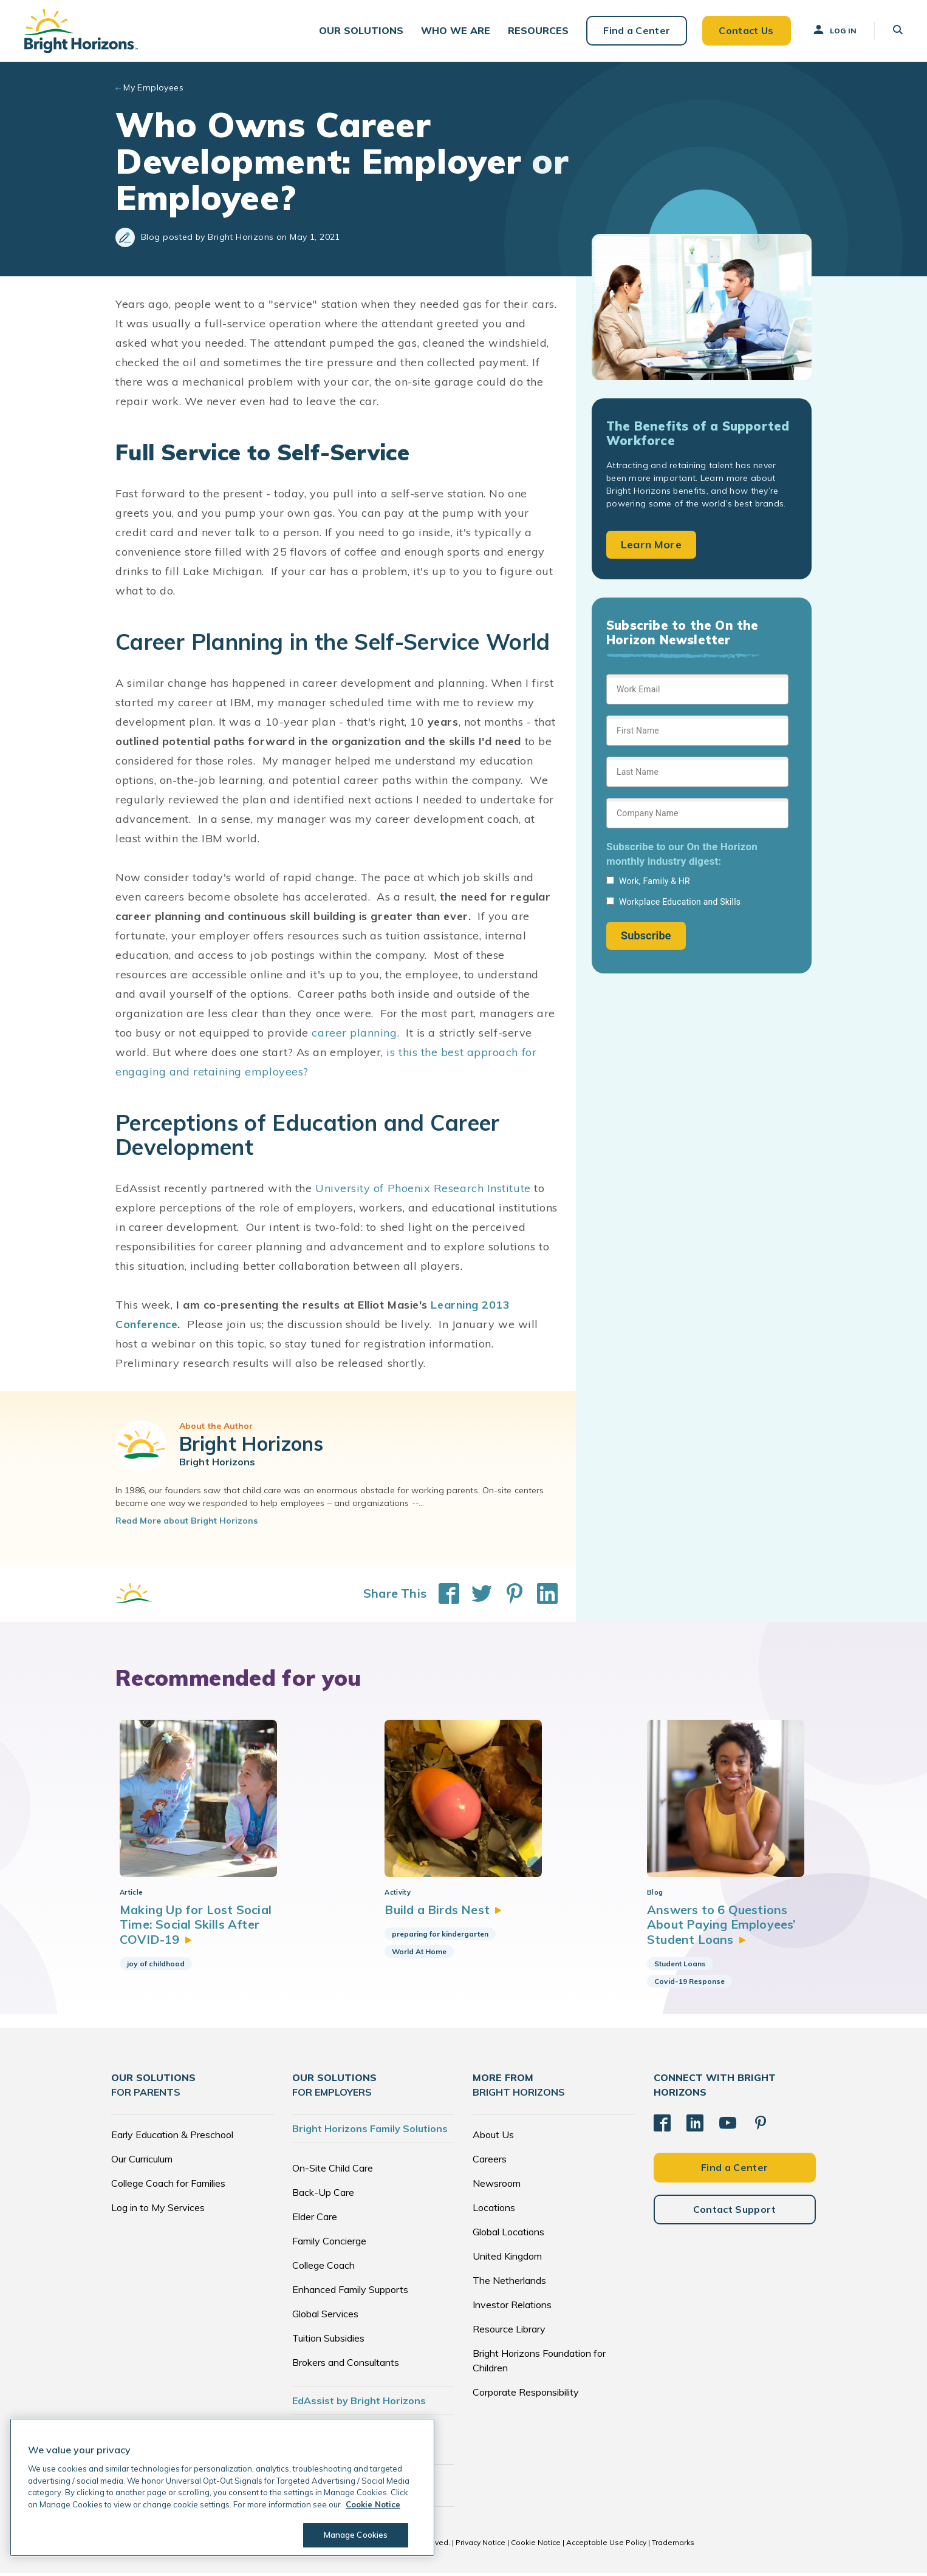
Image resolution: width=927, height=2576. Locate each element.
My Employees (153, 87)
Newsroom (497, 2186)
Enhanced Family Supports (350, 2292)
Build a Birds (442, 1912)
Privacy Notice (480, 2545)
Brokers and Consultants (345, 2365)
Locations (494, 2210)
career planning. (357, 1033)
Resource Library (509, 2332)
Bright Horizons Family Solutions (370, 2131)
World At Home (418, 1954)
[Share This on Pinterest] (508, 1593)
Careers (490, 2162)
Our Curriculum (142, 2162)
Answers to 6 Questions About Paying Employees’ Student (722, 1927)
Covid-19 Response (689, 1984)
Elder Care (314, 2219)
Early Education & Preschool (172, 2137)
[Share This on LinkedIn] (541, 1593)
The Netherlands (509, 2283)
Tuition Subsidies (328, 2341)
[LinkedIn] (694, 2125)
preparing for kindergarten (439, 1936)
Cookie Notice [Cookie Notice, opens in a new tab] (373, 2504)
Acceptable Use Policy (606, 2545)
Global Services (325, 2317)
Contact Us (746, 30)
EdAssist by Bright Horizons (359, 2403)
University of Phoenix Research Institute (423, 1188)
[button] (361, 30)
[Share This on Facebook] (442, 1593)
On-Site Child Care (332, 2171)
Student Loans (680, 1966)
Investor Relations (512, 2308)
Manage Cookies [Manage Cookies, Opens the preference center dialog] (356, 2535)
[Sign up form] (697, 812)
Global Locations (508, 2235)
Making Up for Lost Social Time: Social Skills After (196, 1927)
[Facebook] (662, 2125)
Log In (834, 30)
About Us (493, 2137)
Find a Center (636, 30)
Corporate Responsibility (526, 2395)
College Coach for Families (168, 2186)
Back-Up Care (323, 2195)
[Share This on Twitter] (475, 1593)
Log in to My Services (158, 2210)
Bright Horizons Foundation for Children (539, 2363)
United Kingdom (507, 2259)
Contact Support (734, 2212)
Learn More (651, 544)
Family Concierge (329, 2244)
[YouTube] (727, 2125)
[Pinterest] (760, 2125)
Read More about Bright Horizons (186, 1520)
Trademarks (673, 2545)
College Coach (323, 2268)
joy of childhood (156, 1966)
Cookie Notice (536, 2545)
